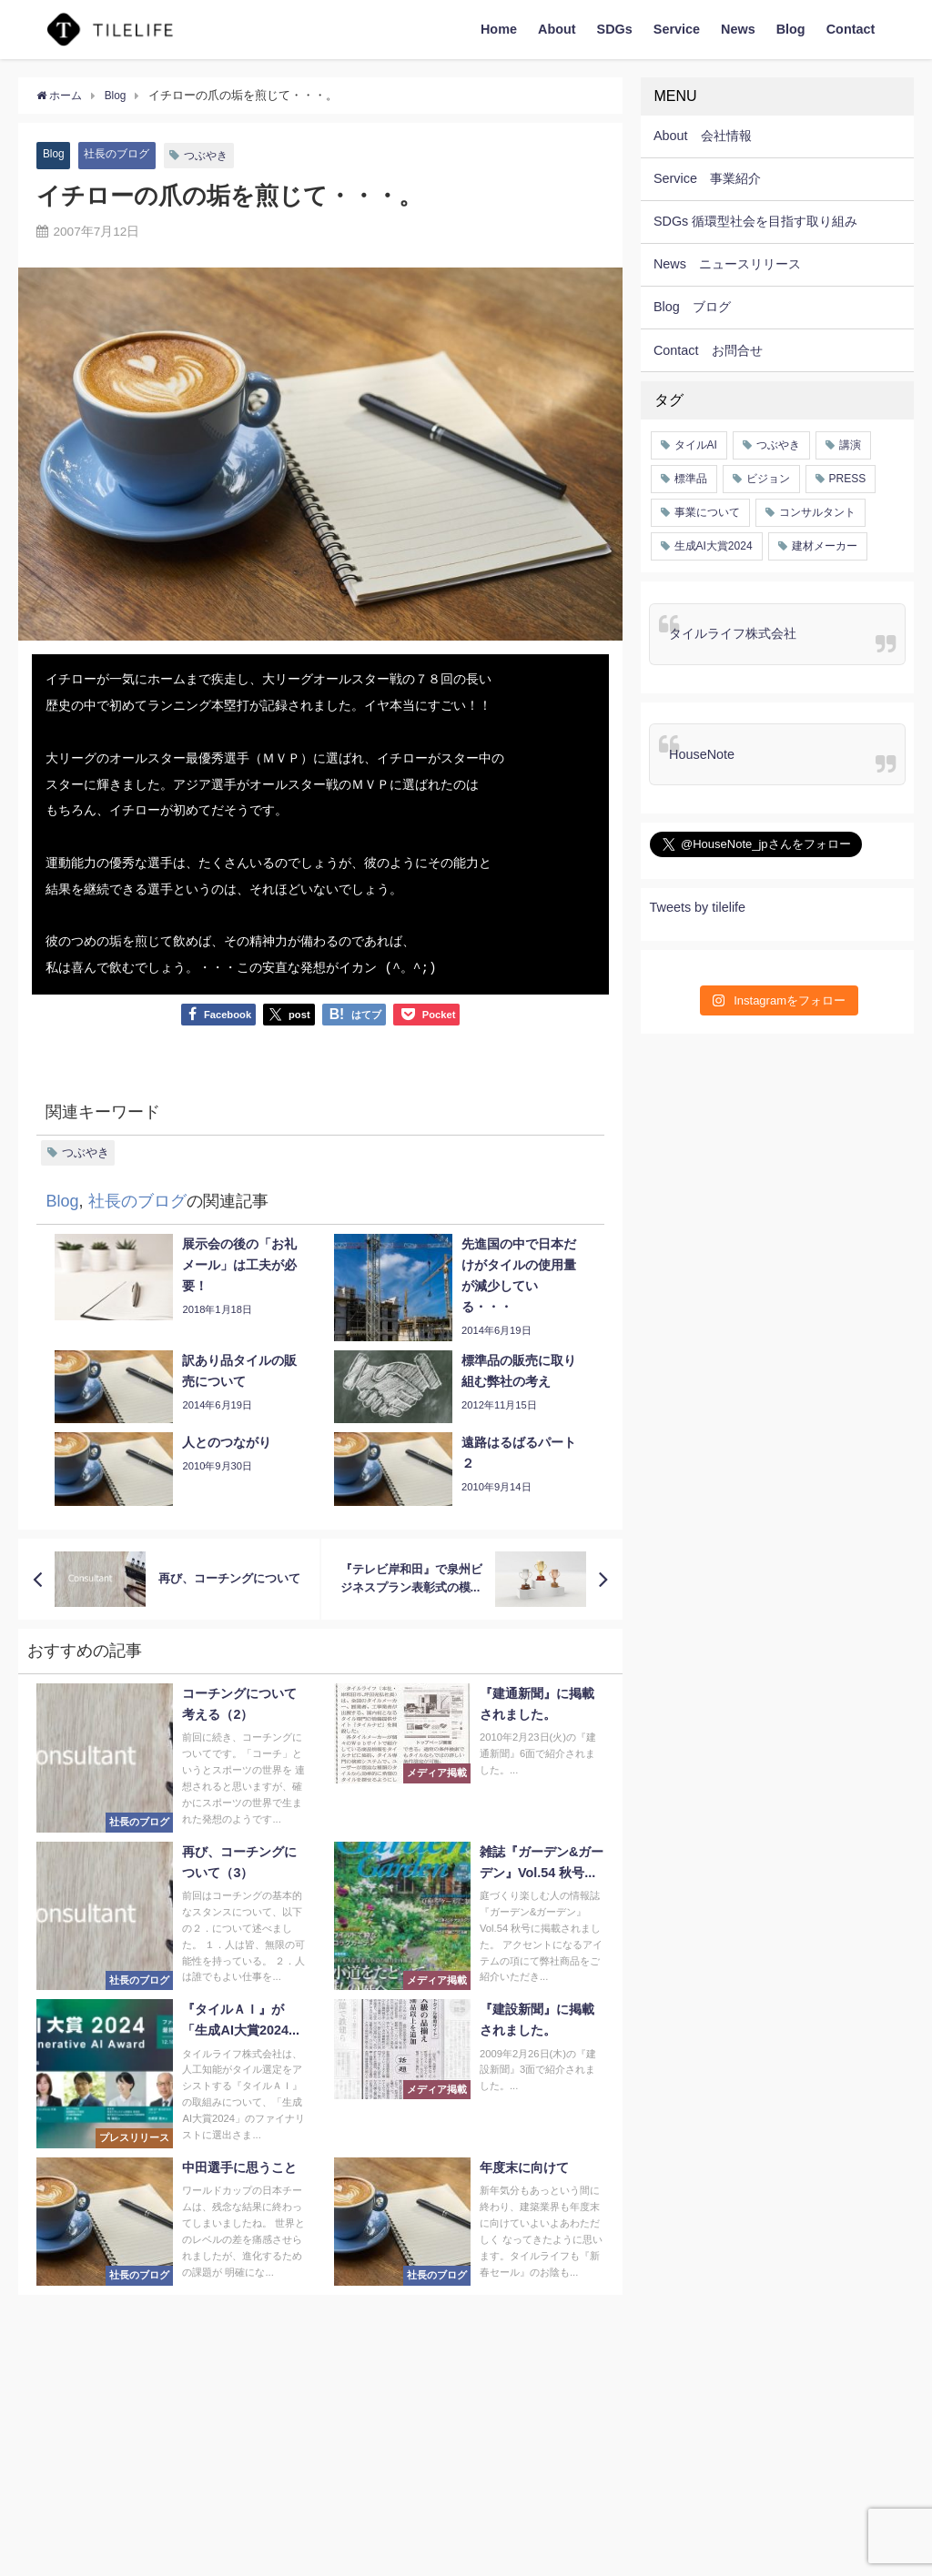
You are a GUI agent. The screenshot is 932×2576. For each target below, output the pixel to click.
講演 (850, 444)
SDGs (615, 29)
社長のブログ (121, 154)
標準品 (690, 478)
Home (499, 29)
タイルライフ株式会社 (732, 633)
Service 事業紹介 (707, 178)
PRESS (847, 478)
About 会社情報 (702, 135)
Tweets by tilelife (698, 907)
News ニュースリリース (727, 264)
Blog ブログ (692, 306)
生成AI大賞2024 (713, 545)
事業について (707, 512)
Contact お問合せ (708, 350)
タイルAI (695, 444)
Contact (851, 29)
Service (676, 29)
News (738, 29)
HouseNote (701, 754)
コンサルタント (817, 512)
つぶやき (214, 155)
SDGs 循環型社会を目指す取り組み (755, 221)
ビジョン (768, 478)
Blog (790, 29)
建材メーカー (824, 545)
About (557, 29)
